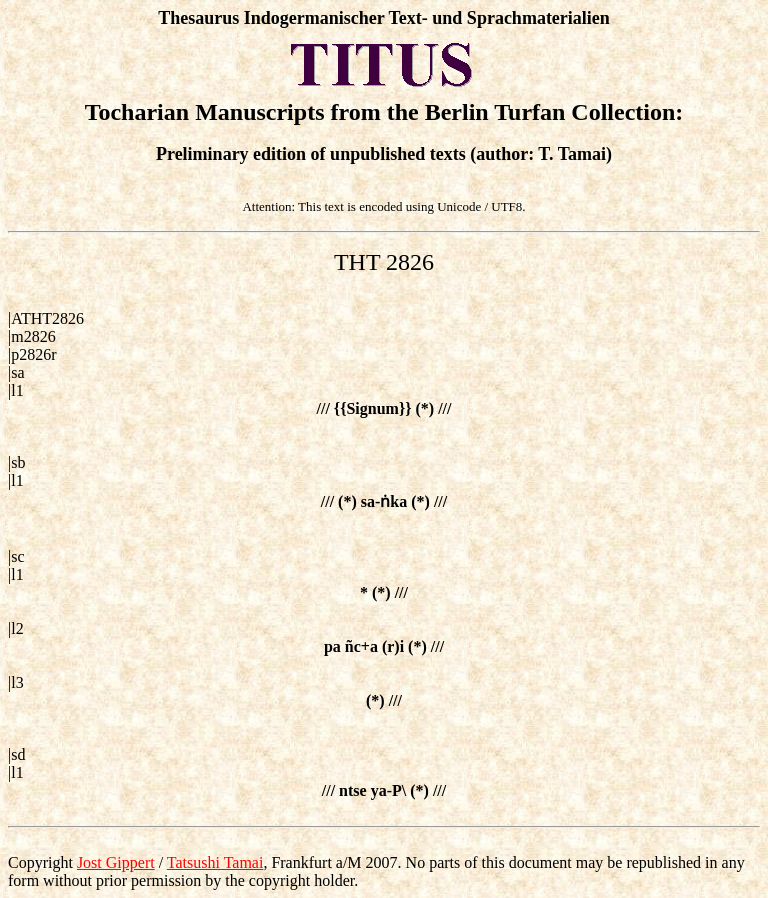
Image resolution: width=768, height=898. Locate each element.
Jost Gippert (116, 862)
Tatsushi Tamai (215, 862)
